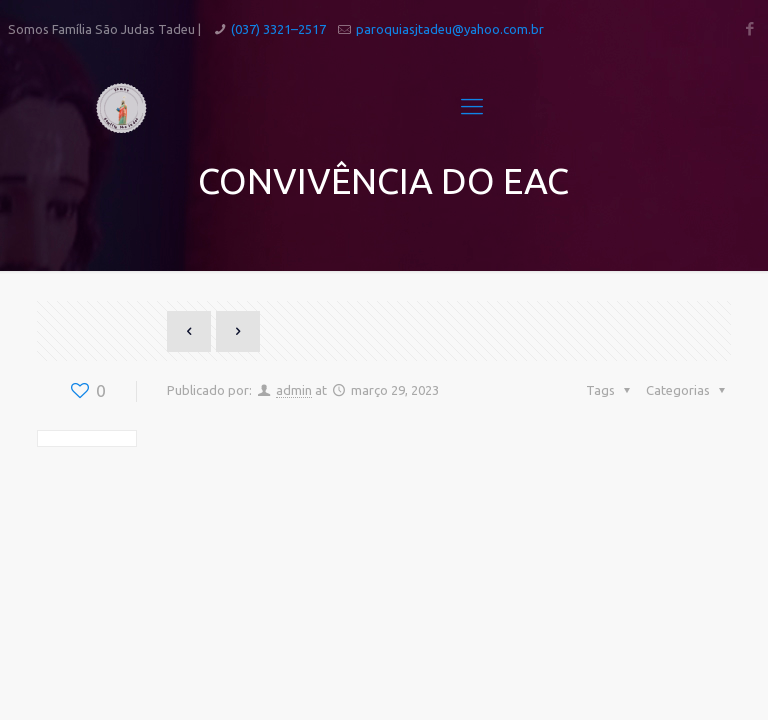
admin (294, 390)
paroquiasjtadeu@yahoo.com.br (450, 29)
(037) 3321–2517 (278, 29)
